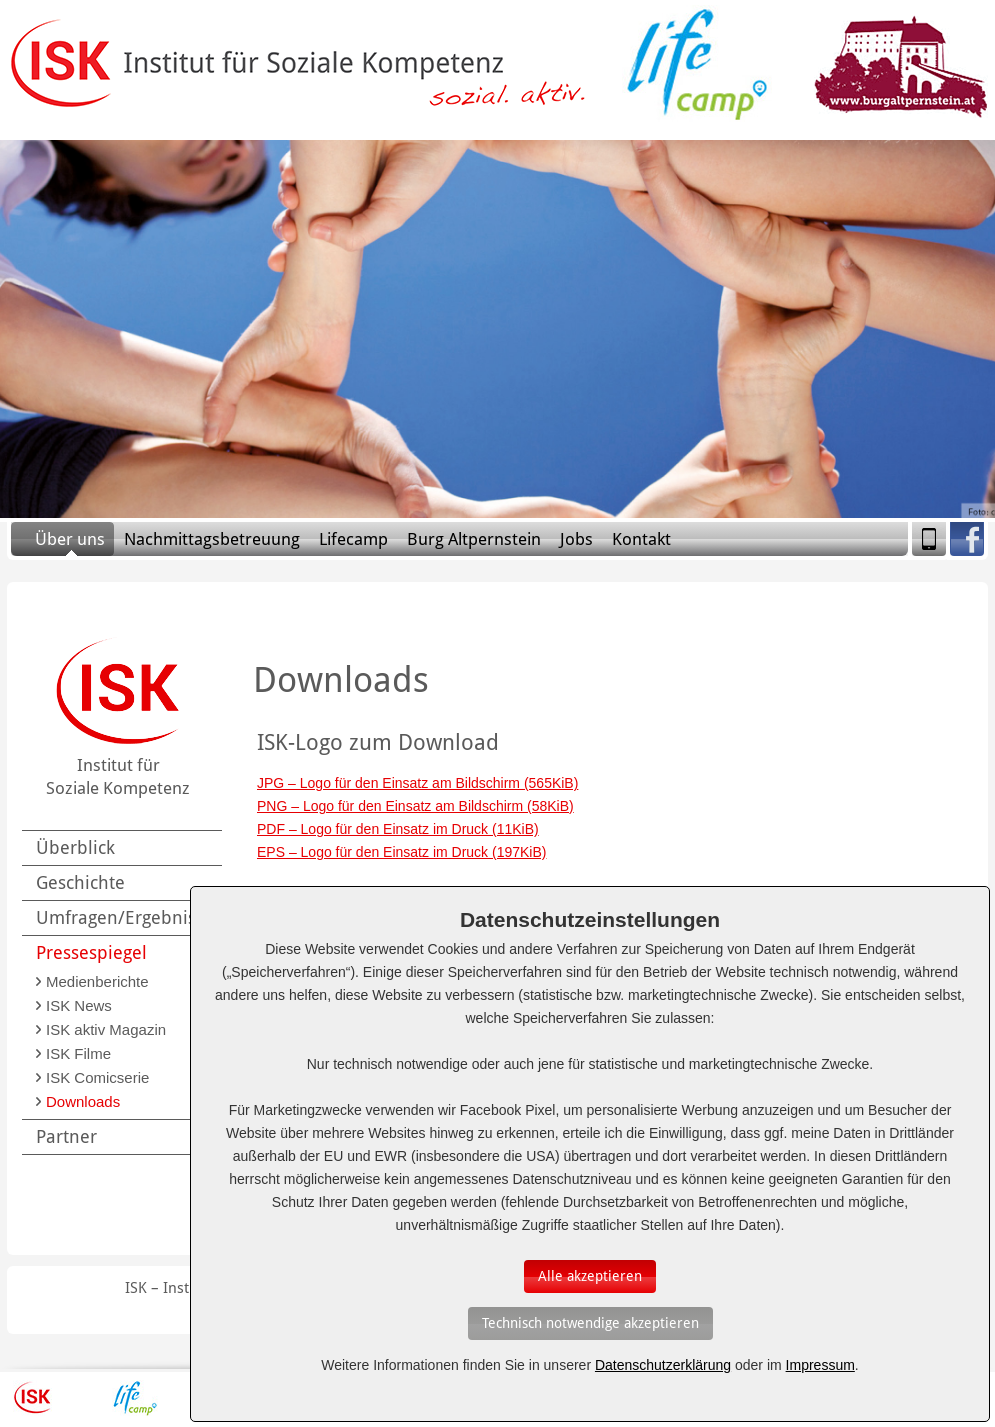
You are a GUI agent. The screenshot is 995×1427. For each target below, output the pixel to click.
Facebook (967, 539)
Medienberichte (97, 981)
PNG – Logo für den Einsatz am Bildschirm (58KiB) (415, 806)
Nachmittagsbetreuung (212, 539)
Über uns (70, 539)
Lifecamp (353, 539)
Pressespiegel (91, 952)
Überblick (75, 847)
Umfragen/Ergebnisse (125, 917)
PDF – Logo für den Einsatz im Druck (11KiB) (398, 829)
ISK (32, 1398)
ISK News (79, 1005)
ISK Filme (78, 1053)
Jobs (576, 539)
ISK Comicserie (97, 1077)
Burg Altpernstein (474, 539)
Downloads (83, 1101)
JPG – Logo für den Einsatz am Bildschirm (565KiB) (417, 783)
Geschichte (80, 882)
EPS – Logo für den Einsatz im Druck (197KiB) (401, 852)
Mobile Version (929, 539)
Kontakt (641, 539)
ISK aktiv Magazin (106, 1029)
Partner (66, 1136)
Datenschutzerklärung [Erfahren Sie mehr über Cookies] (663, 1365)
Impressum (820, 1365)
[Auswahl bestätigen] (590, 1276)
